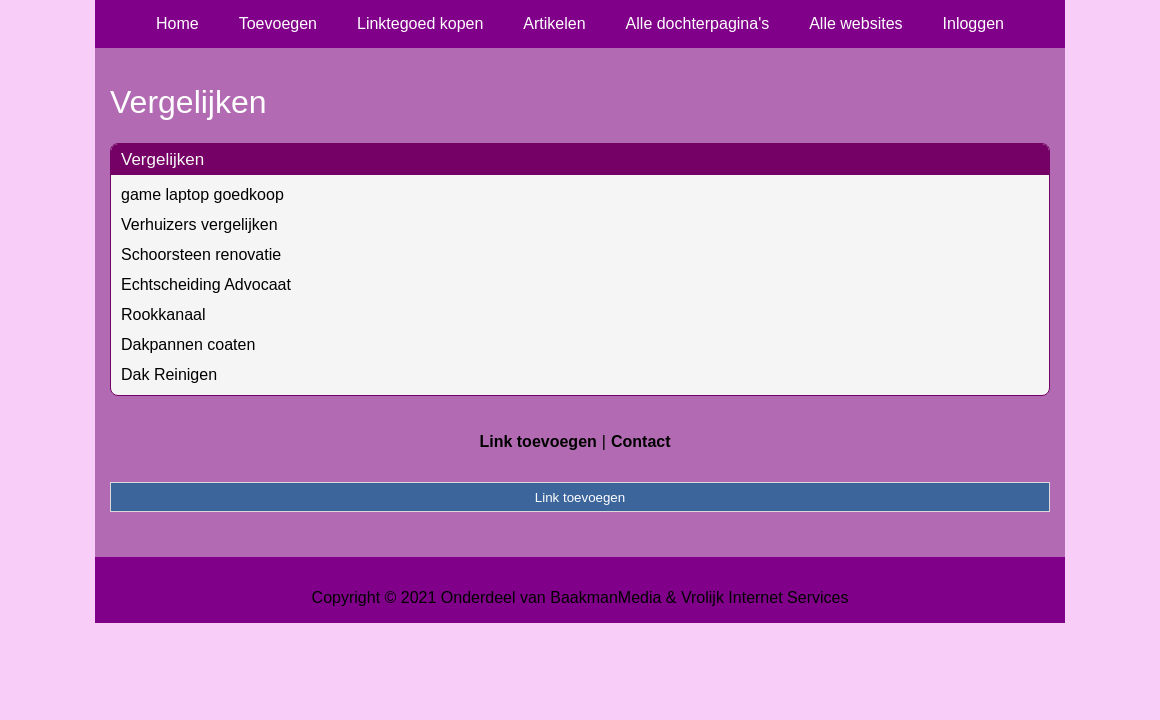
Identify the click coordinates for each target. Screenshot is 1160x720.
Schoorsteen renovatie (201, 254)
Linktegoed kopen (420, 23)
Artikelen (554, 23)
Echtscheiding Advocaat (206, 284)
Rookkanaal (163, 314)
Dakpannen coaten (188, 344)
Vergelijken (162, 159)
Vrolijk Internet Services (764, 597)
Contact (641, 441)
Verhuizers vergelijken (199, 224)
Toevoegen (278, 23)
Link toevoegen (537, 441)
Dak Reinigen (169, 374)
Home (177, 23)
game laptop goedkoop (202, 194)
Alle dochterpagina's (698, 23)
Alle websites (855, 23)
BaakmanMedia (605, 597)
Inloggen (973, 23)
